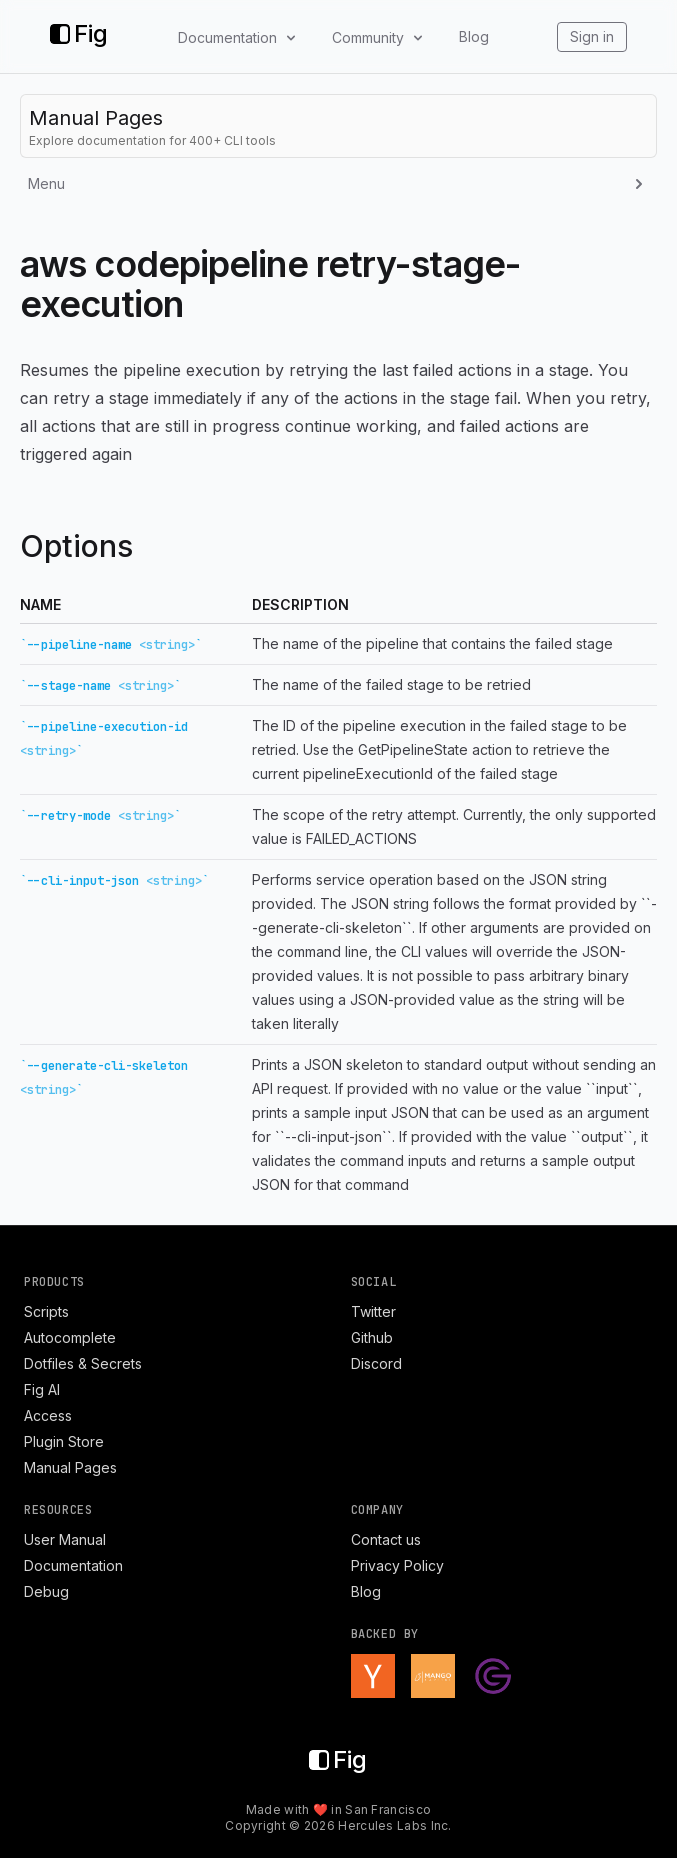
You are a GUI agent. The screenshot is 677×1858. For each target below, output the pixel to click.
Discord (376, 1363)
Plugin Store (64, 1441)
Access (48, 1415)
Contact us (386, 1539)
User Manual (65, 1539)
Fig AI (42, 1389)
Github (372, 1337)
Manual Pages (70, 1467)
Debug (46, 1591)
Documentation (73, 1565)
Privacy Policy (397, 1565)
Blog (474, 36)
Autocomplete (70, 1337)
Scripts (46, 1311)
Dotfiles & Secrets (83, 1363)
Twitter (373, 1311)
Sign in (592, 36)
